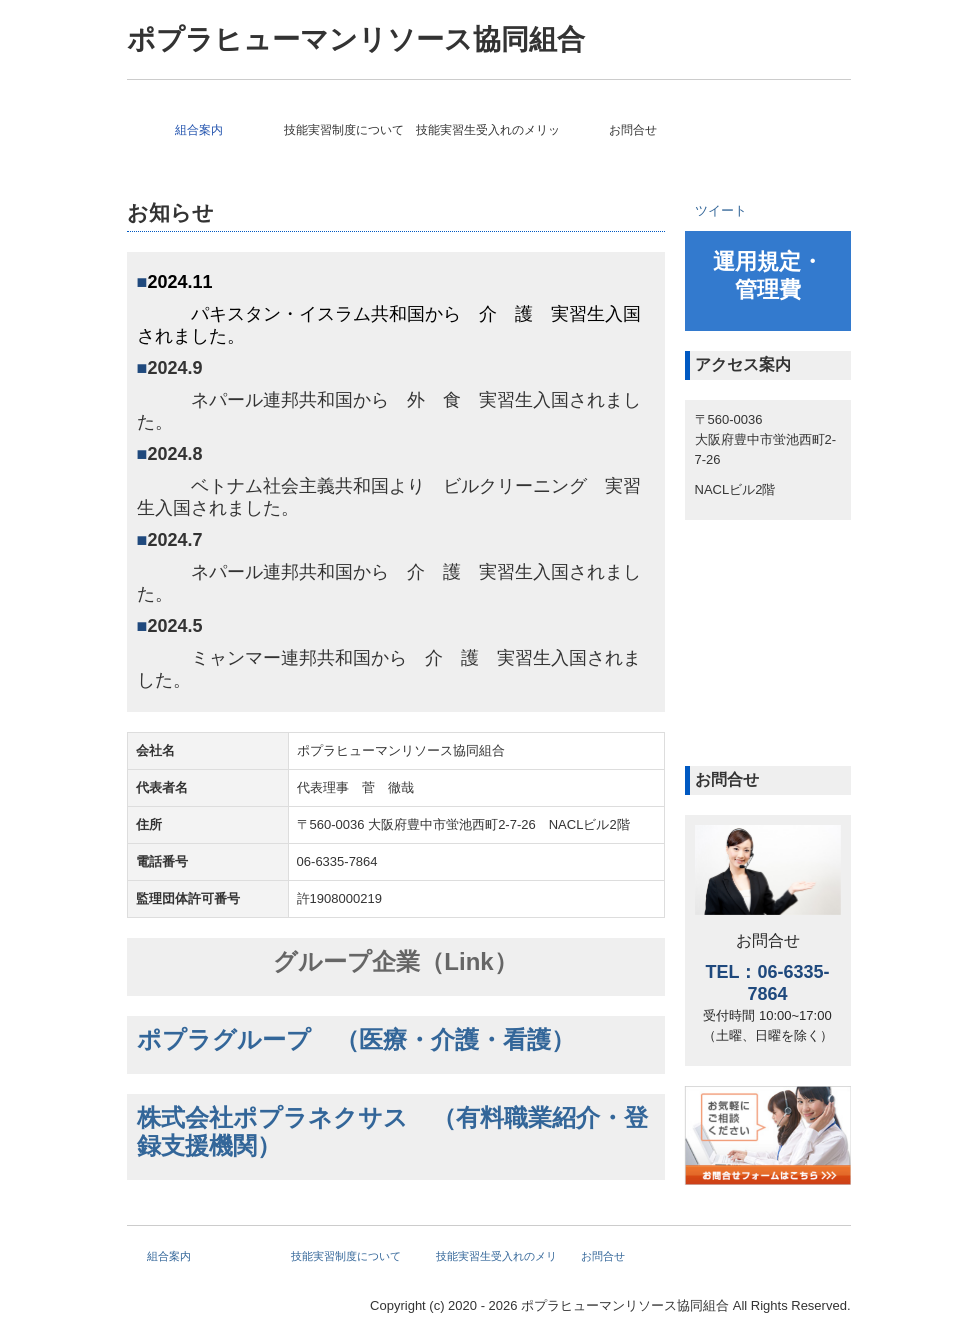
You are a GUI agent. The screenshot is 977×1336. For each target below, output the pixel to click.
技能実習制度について (344, 130)
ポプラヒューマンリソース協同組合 (356, 39)
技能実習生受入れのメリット (488, 130)
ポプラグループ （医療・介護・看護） (356, 1039)
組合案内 (199, 130)
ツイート (721, 210)
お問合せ (633, 130)
